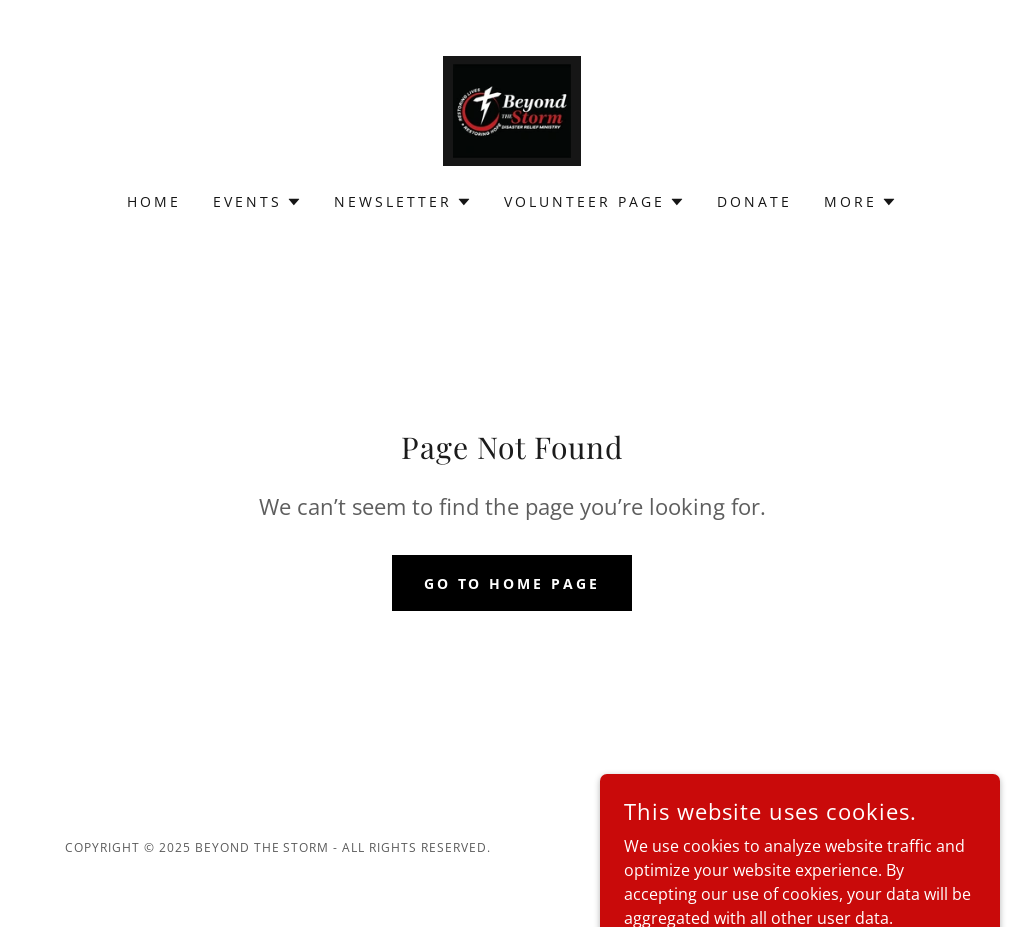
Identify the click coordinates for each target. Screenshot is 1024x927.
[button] (257, 202)
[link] (512, 109)
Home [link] (154, 201)
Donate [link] (754, 201)
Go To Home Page (512, 583)
